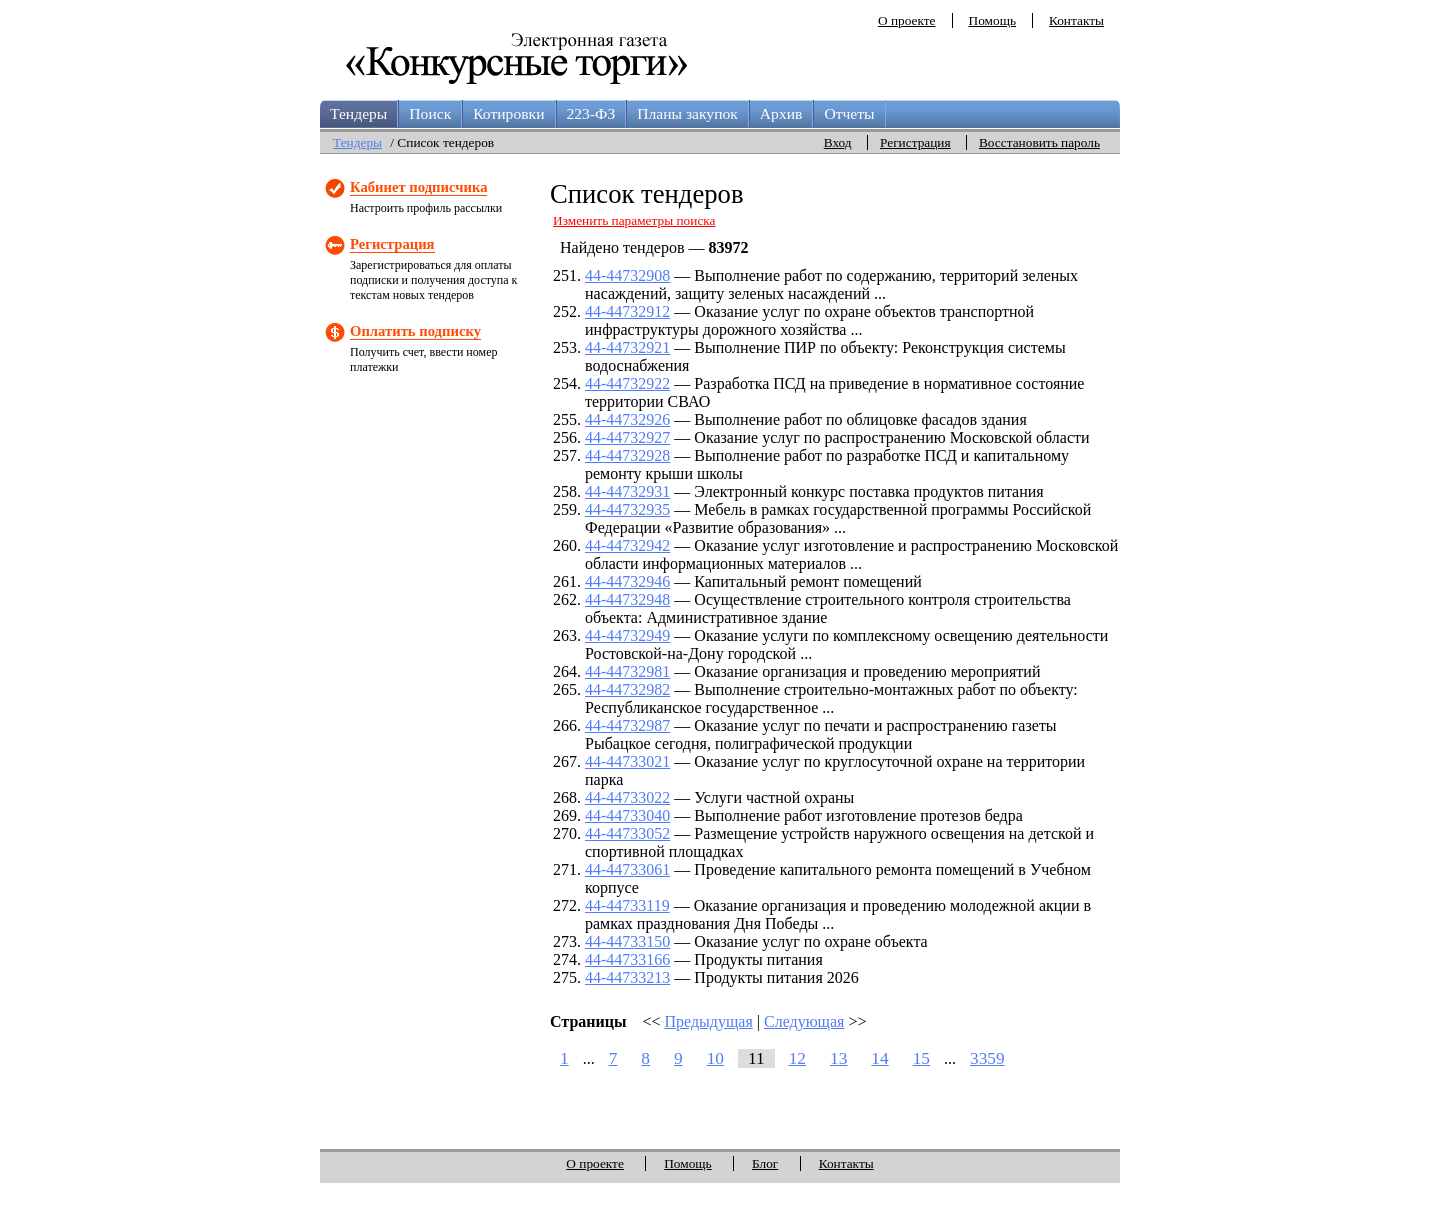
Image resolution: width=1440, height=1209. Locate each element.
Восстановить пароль (1039, 142)
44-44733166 (627, 959)
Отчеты (849, 113)
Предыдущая (709, 1021)
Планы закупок (687, 113)
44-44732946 (627, 581)
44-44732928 (627, 455)
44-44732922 (627, 383)
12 (797, 1058)
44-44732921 (627, 347)
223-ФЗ (591, 113)
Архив (781, 113)
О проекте (907, 20)
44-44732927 (627, 437)
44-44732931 (627, 491)
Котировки (508, 113)
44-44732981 (627, 671)
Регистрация (915, 142)
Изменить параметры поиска (634, 220)
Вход (838, 142)
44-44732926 (627, 419)
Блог (765, 1163)
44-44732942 (627, 545)
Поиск (430, 113)
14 (879, 1058)
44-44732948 (627, 599)
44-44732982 (627, 689)
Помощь (992, 20)
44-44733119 (627, 905)
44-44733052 (627, 833)
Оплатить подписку (415, 331)
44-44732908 (627, 275)
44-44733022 (627, 797)
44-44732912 (627, 311)
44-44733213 (627, 977)
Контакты (1076, 20)
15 (921, 1058)
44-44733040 (627, 815)
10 (715, 1058)
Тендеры (358, 113)
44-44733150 (627, 941)
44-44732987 (627, 725)
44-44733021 (627, 761)
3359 (987, 1058)
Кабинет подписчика (418, 187)
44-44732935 (627, 509)
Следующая (804, 1021)
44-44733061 (627, 869)
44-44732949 (627, 635)
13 (838, 1058)
